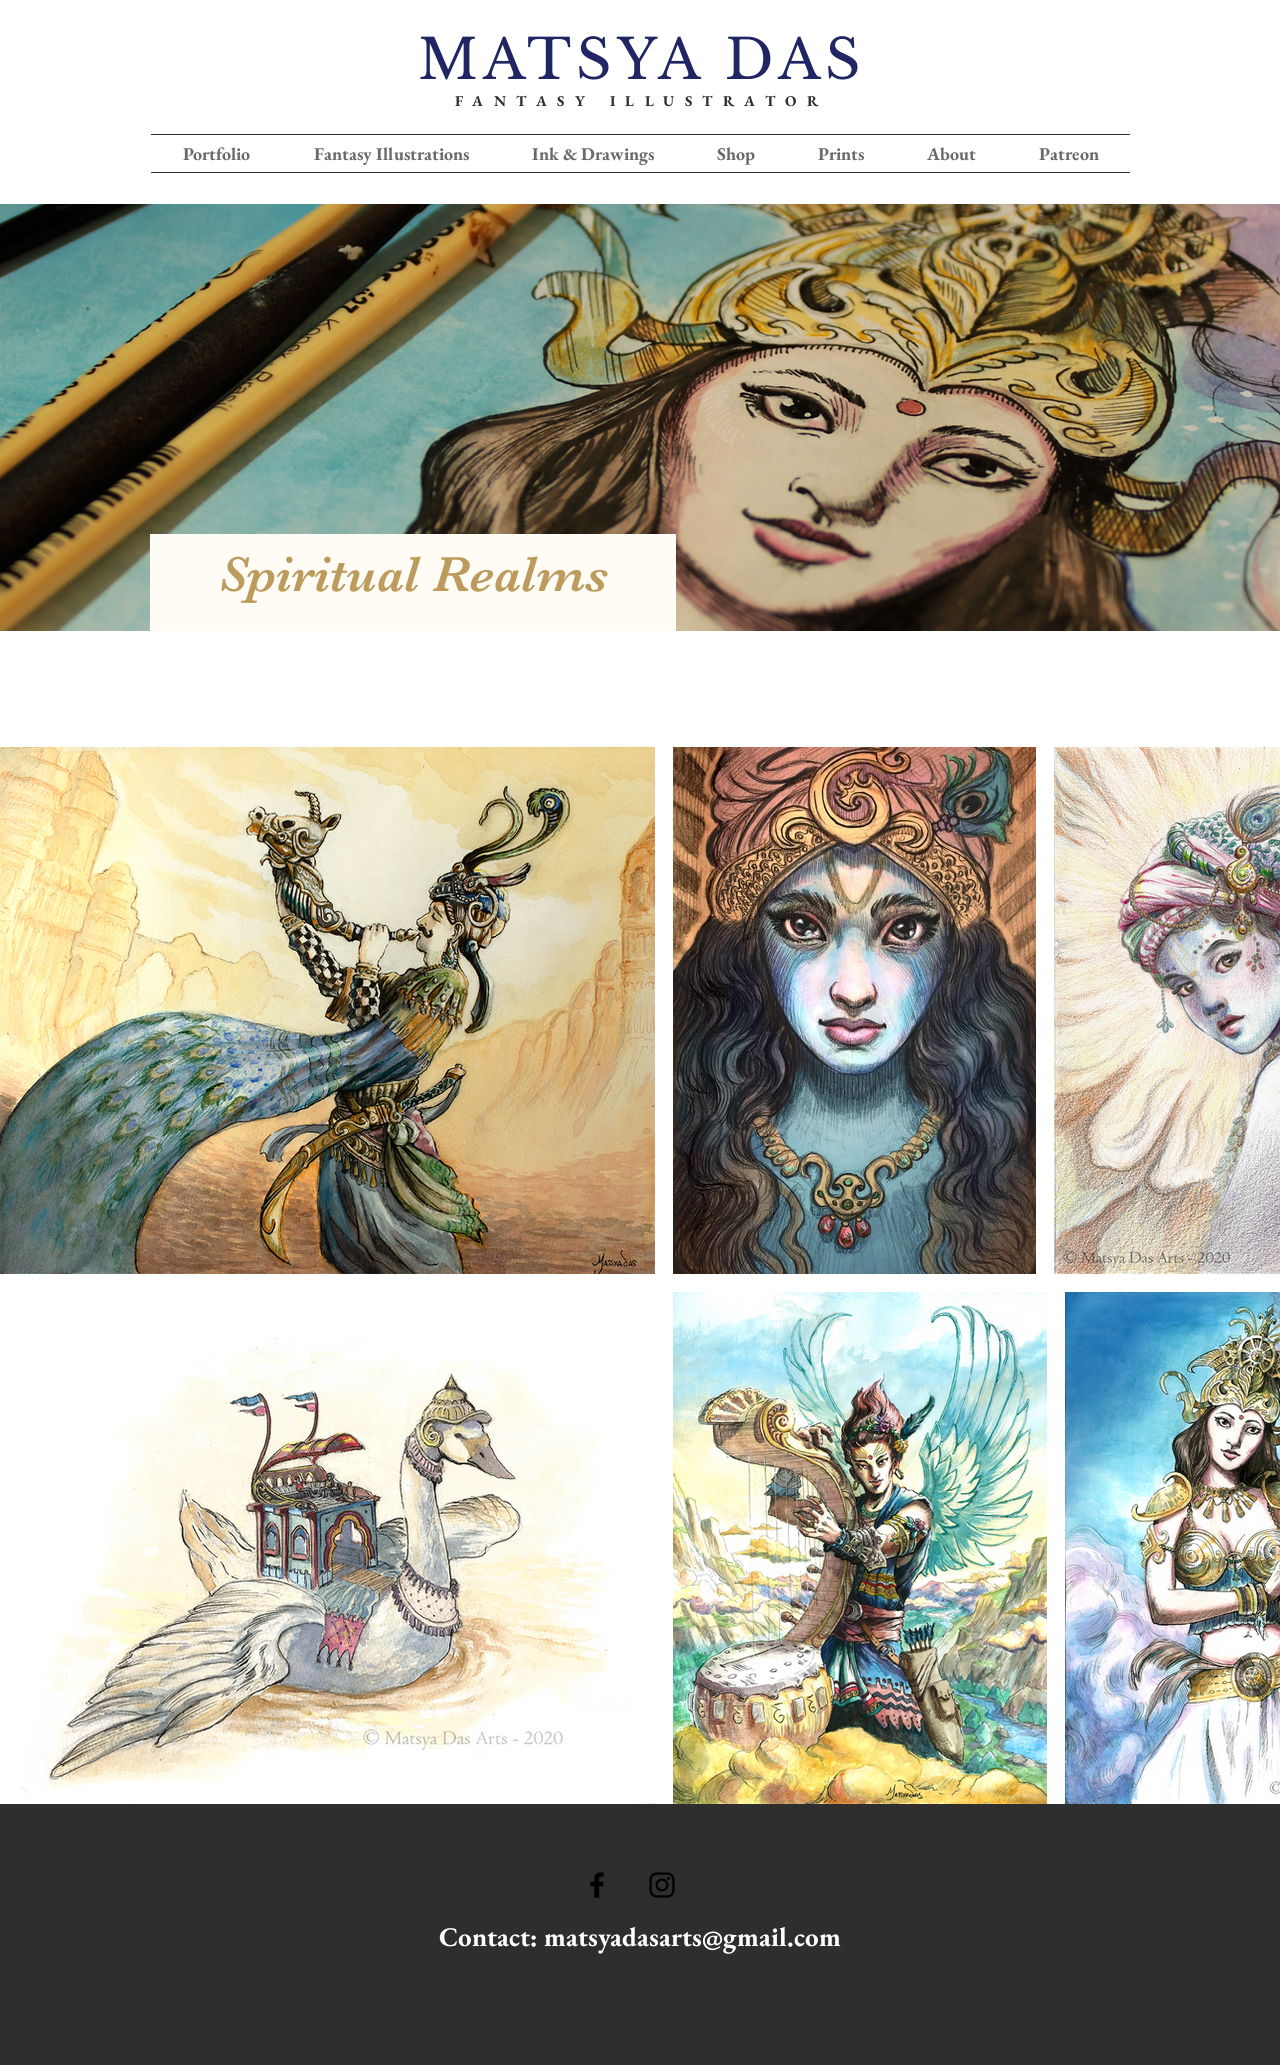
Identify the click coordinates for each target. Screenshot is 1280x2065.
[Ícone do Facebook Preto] (597, 1885)
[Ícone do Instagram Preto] (662, 1885)
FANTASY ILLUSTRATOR (642, 100)
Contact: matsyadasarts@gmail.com (640, 1936)
